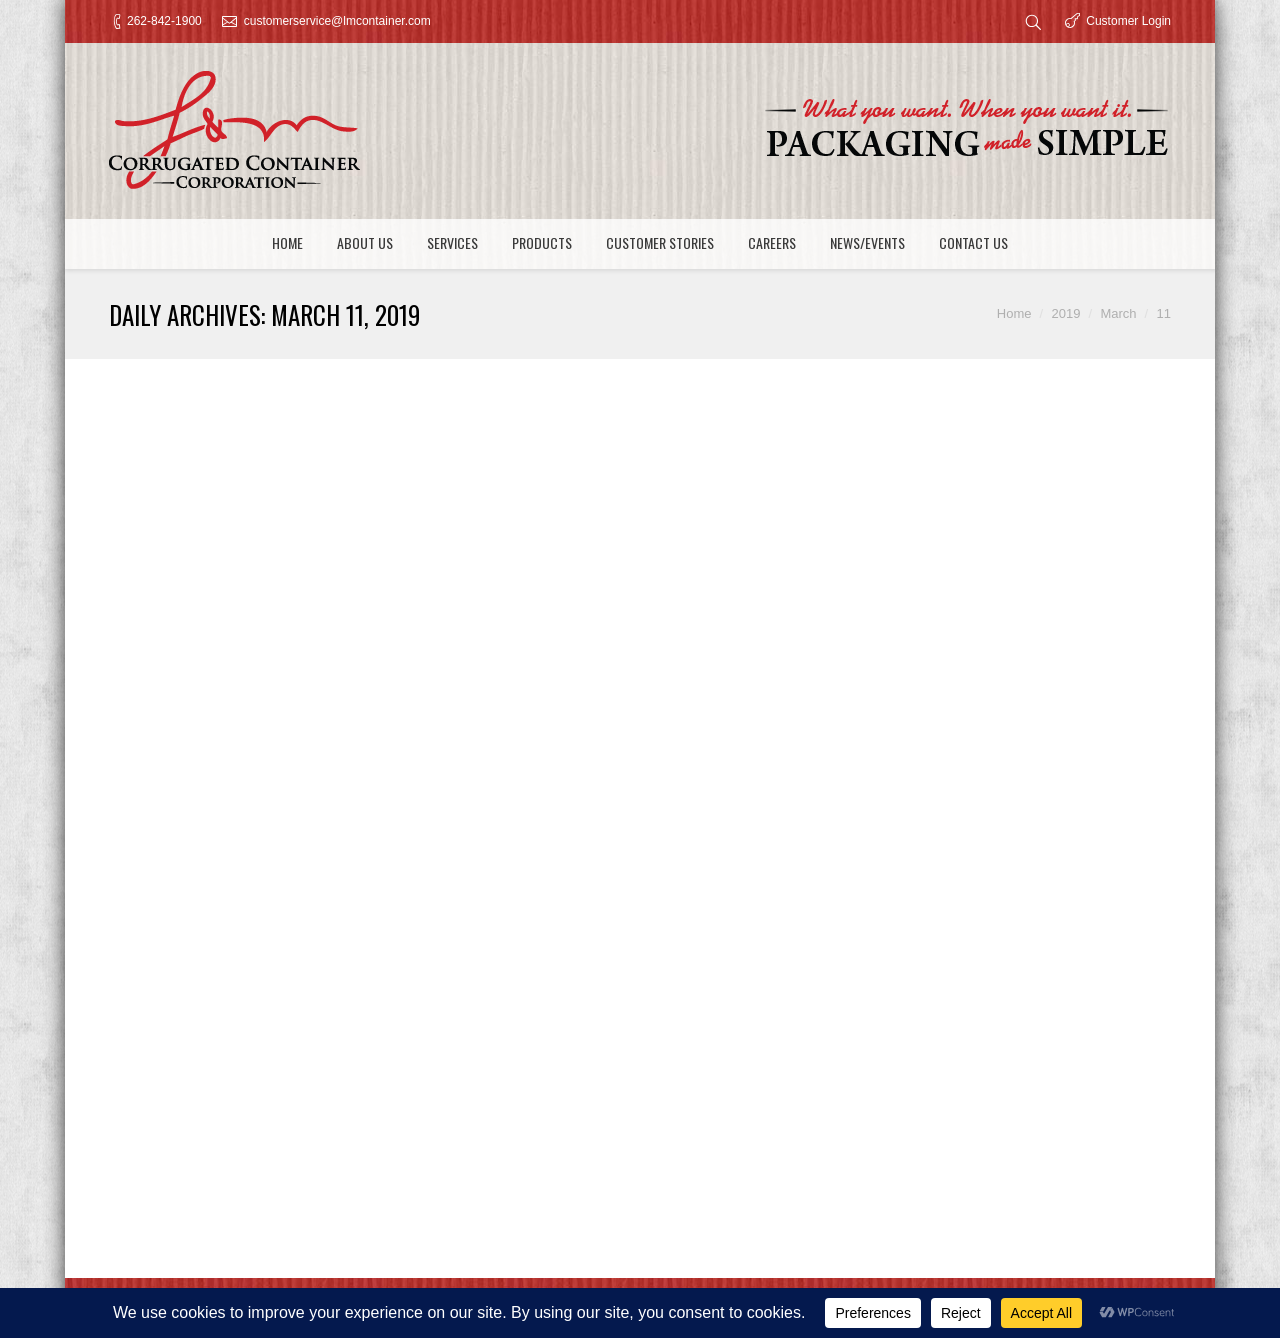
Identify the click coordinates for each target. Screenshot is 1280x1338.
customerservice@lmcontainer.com (337, 21)
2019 (1065, 313)
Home (1014, 313)
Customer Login (1128, 21)
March (1118, 313)
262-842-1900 (164, 21)
